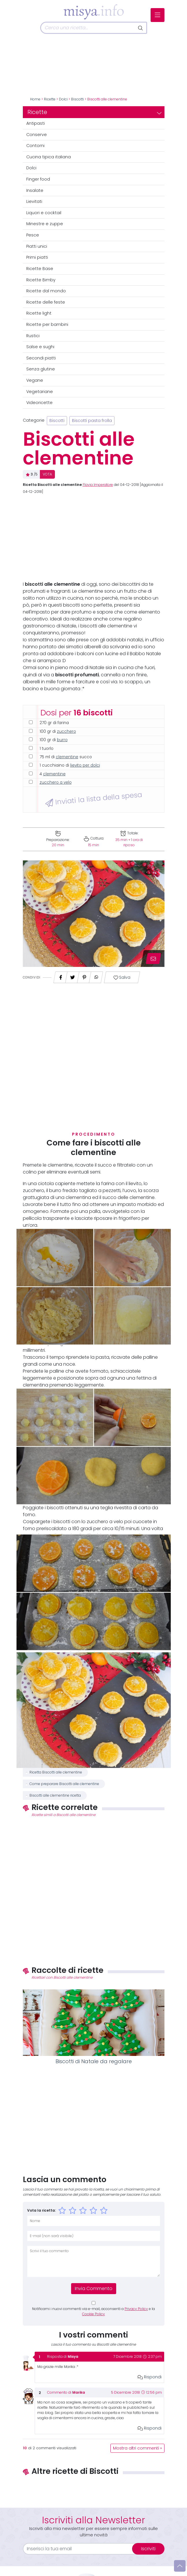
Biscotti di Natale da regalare (93, 2061)
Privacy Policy (136, 2309)
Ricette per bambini (47, 324)
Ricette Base (39, 268)
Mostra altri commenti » (137, 2448)
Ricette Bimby (40, 279)
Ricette (49, 99)
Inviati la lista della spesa (93, 799)
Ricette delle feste (45, 302)
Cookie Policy (93, 2314)
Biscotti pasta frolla (92, 420)
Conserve (36, 134)
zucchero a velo (56, 782)
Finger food (38, 179)
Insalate (34, 190)
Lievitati (34, 201)
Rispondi (150, 2376)
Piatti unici (36, 246)
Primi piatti (37, 257)
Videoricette (39, 402)
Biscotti (77, 99)
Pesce (32, 235)
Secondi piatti (41, 358)
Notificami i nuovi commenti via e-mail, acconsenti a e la (93, 2311)
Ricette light (38, 313)
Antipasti (35, 123)
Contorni (35, 145)
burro (62, 739)
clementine (67, 756)
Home (35, 99)
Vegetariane (39, 391)
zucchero (66, 731)
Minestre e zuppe (44, 223)
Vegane (34, 380)
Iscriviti (148, 2548)
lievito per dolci (85, 765)
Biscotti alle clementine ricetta (55, 1795)
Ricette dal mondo (46, 290)
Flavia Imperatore (98, 485)
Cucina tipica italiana (48, 156)
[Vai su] (180, 2566)
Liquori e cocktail (43, 212)
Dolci (63, 99)
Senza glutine (40, 369)
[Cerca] (87, 28)
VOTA (47, 474)
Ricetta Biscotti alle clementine (55, 1772)
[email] (81, 2549)
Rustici (33, 335)
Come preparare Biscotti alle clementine (64, 1784)
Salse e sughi (40, 346)
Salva (121, 977)
